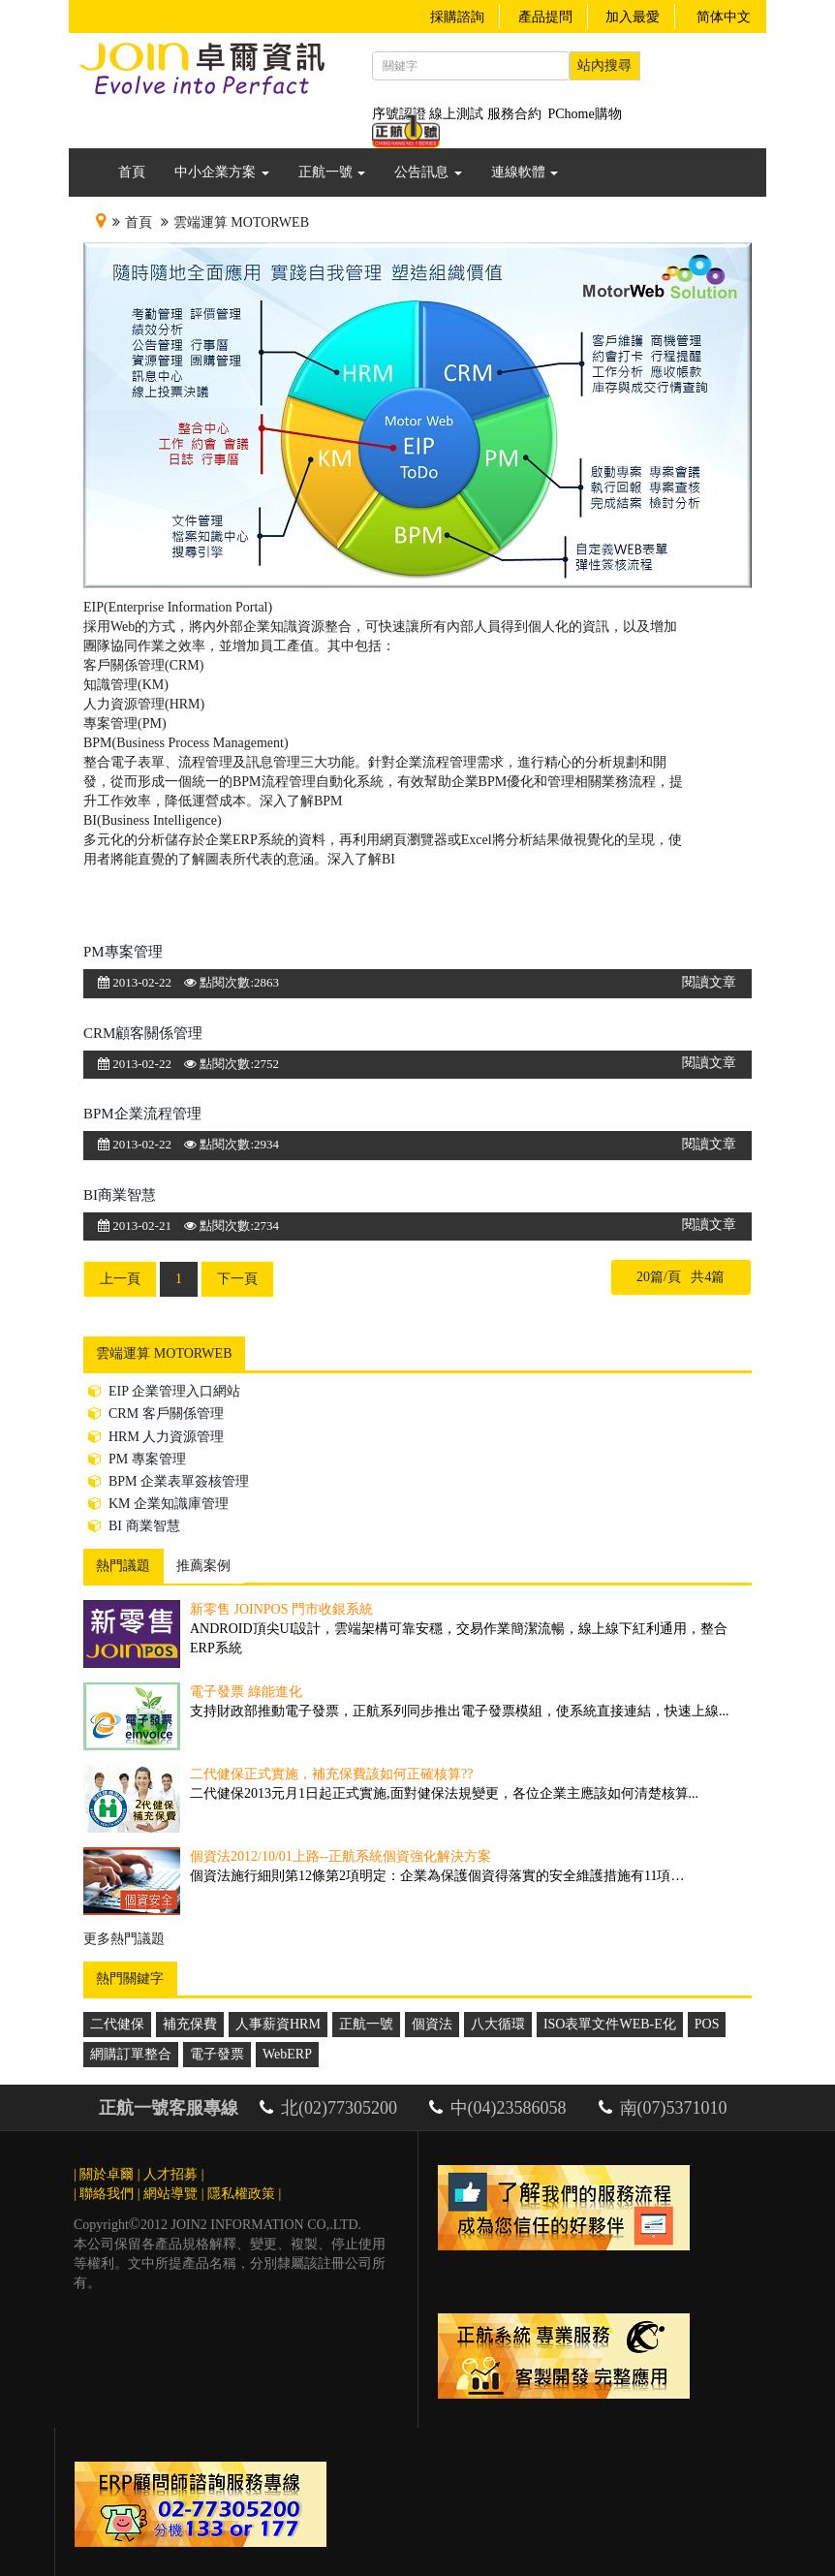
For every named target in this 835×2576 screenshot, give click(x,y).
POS (707, 2024)
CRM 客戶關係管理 (156, 1413)
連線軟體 (525, 172)
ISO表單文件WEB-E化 (609, 2024)
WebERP (287, 2054)
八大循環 (498, 2024)
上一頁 (120, 1279)
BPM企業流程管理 (142, 1113)
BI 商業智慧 (134, 1526)
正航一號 (332, 172)
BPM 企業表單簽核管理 (168, 1481)
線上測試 (456, 114)
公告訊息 (428, 172)
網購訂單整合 (130, 2054)
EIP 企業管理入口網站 (164, 1391)
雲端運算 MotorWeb (241, 222)
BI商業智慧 (119, 1195)
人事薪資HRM (278, 2024)
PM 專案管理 (137, 1459)
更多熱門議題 (124, 1939)
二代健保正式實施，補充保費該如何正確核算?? (331, 1774)
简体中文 (723, 17)
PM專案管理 (123, 951)
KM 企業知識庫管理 (158, 1503)
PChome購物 (585, 114)
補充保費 (190, 2024)
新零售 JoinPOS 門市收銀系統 (281, 1609)
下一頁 (237, 1279)
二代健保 (117, 2024)
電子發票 (217, 2054)
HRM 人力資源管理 (156, 1436)
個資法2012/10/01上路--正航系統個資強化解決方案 (340, 1856)
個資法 (432, 2024)
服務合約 (514, 114)
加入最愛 (632, 17)
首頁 (131, 172)
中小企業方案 (221, 172)
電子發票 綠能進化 (246, 1691)
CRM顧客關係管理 (142, 1033)
